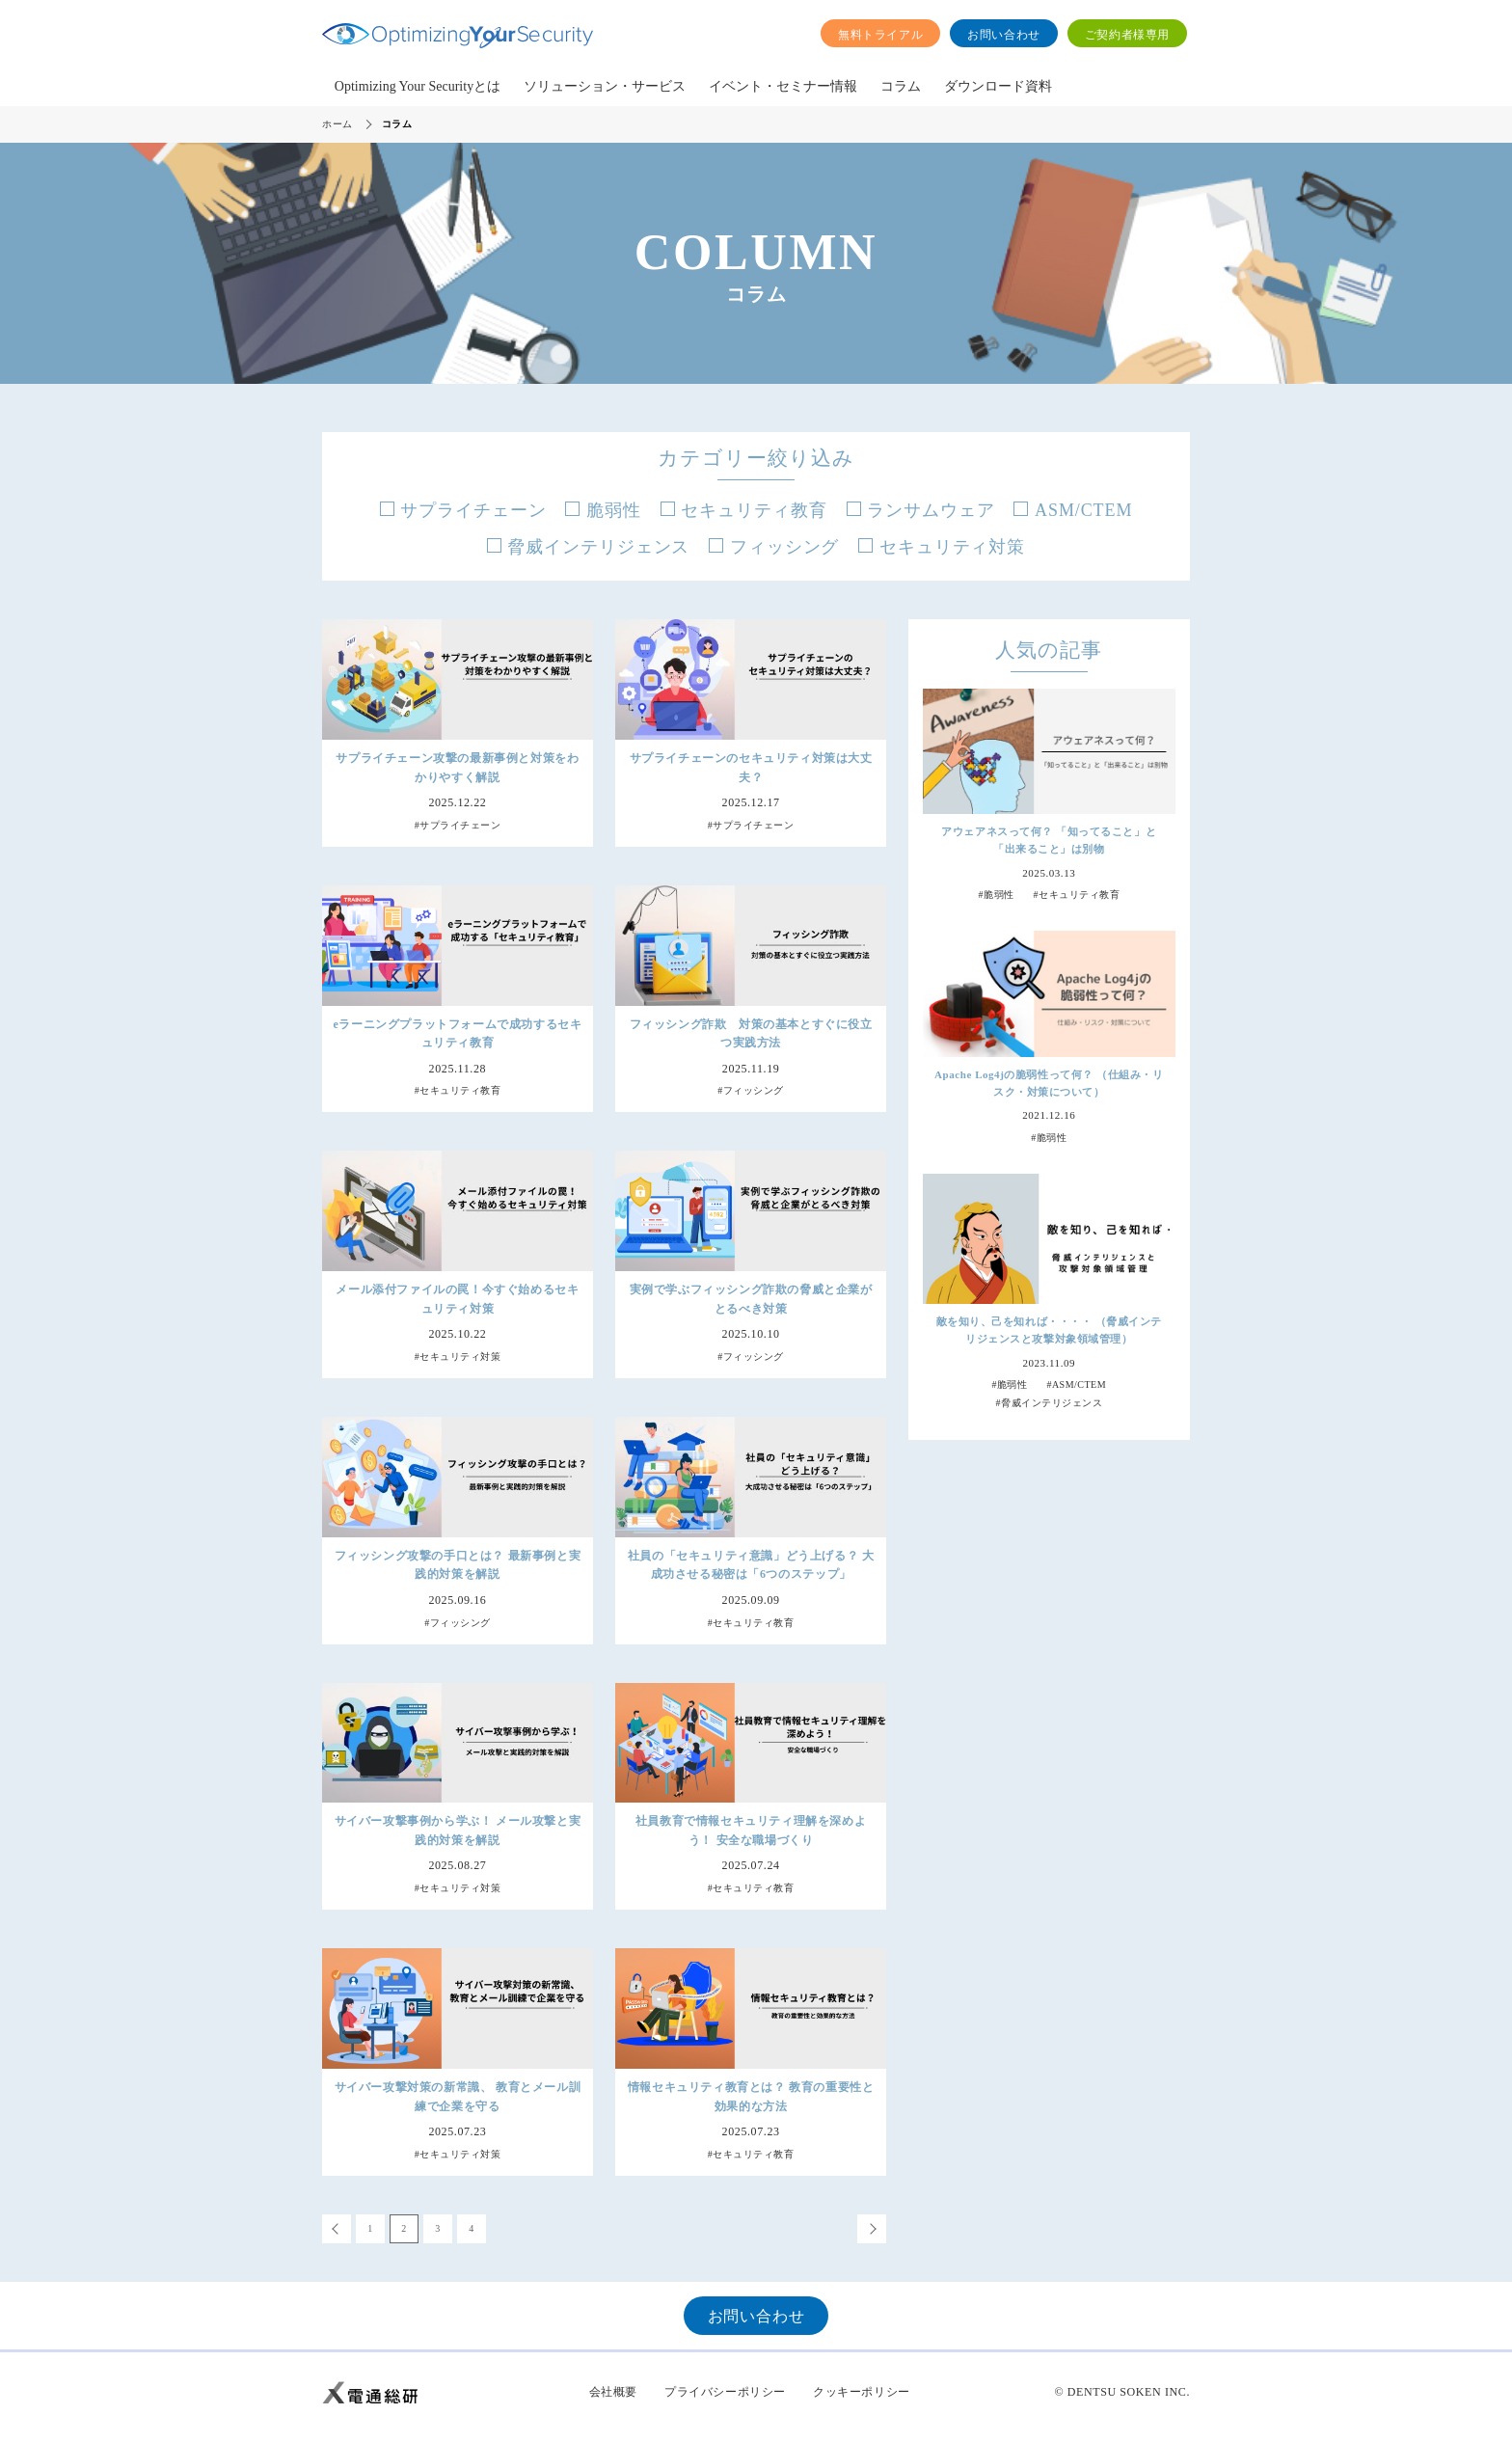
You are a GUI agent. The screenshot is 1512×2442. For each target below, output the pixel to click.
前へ (336, 2228)
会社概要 (613, 2392)
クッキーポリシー (861, 2392)
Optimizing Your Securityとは (417, 86)
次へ (871, 2228)
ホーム (337, 124)
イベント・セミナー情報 (783, 86)
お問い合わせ (1003, 34)
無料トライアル (880, 34)
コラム (900, 86)
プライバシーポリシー (725, 2392)
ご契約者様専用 (1127, 34)
